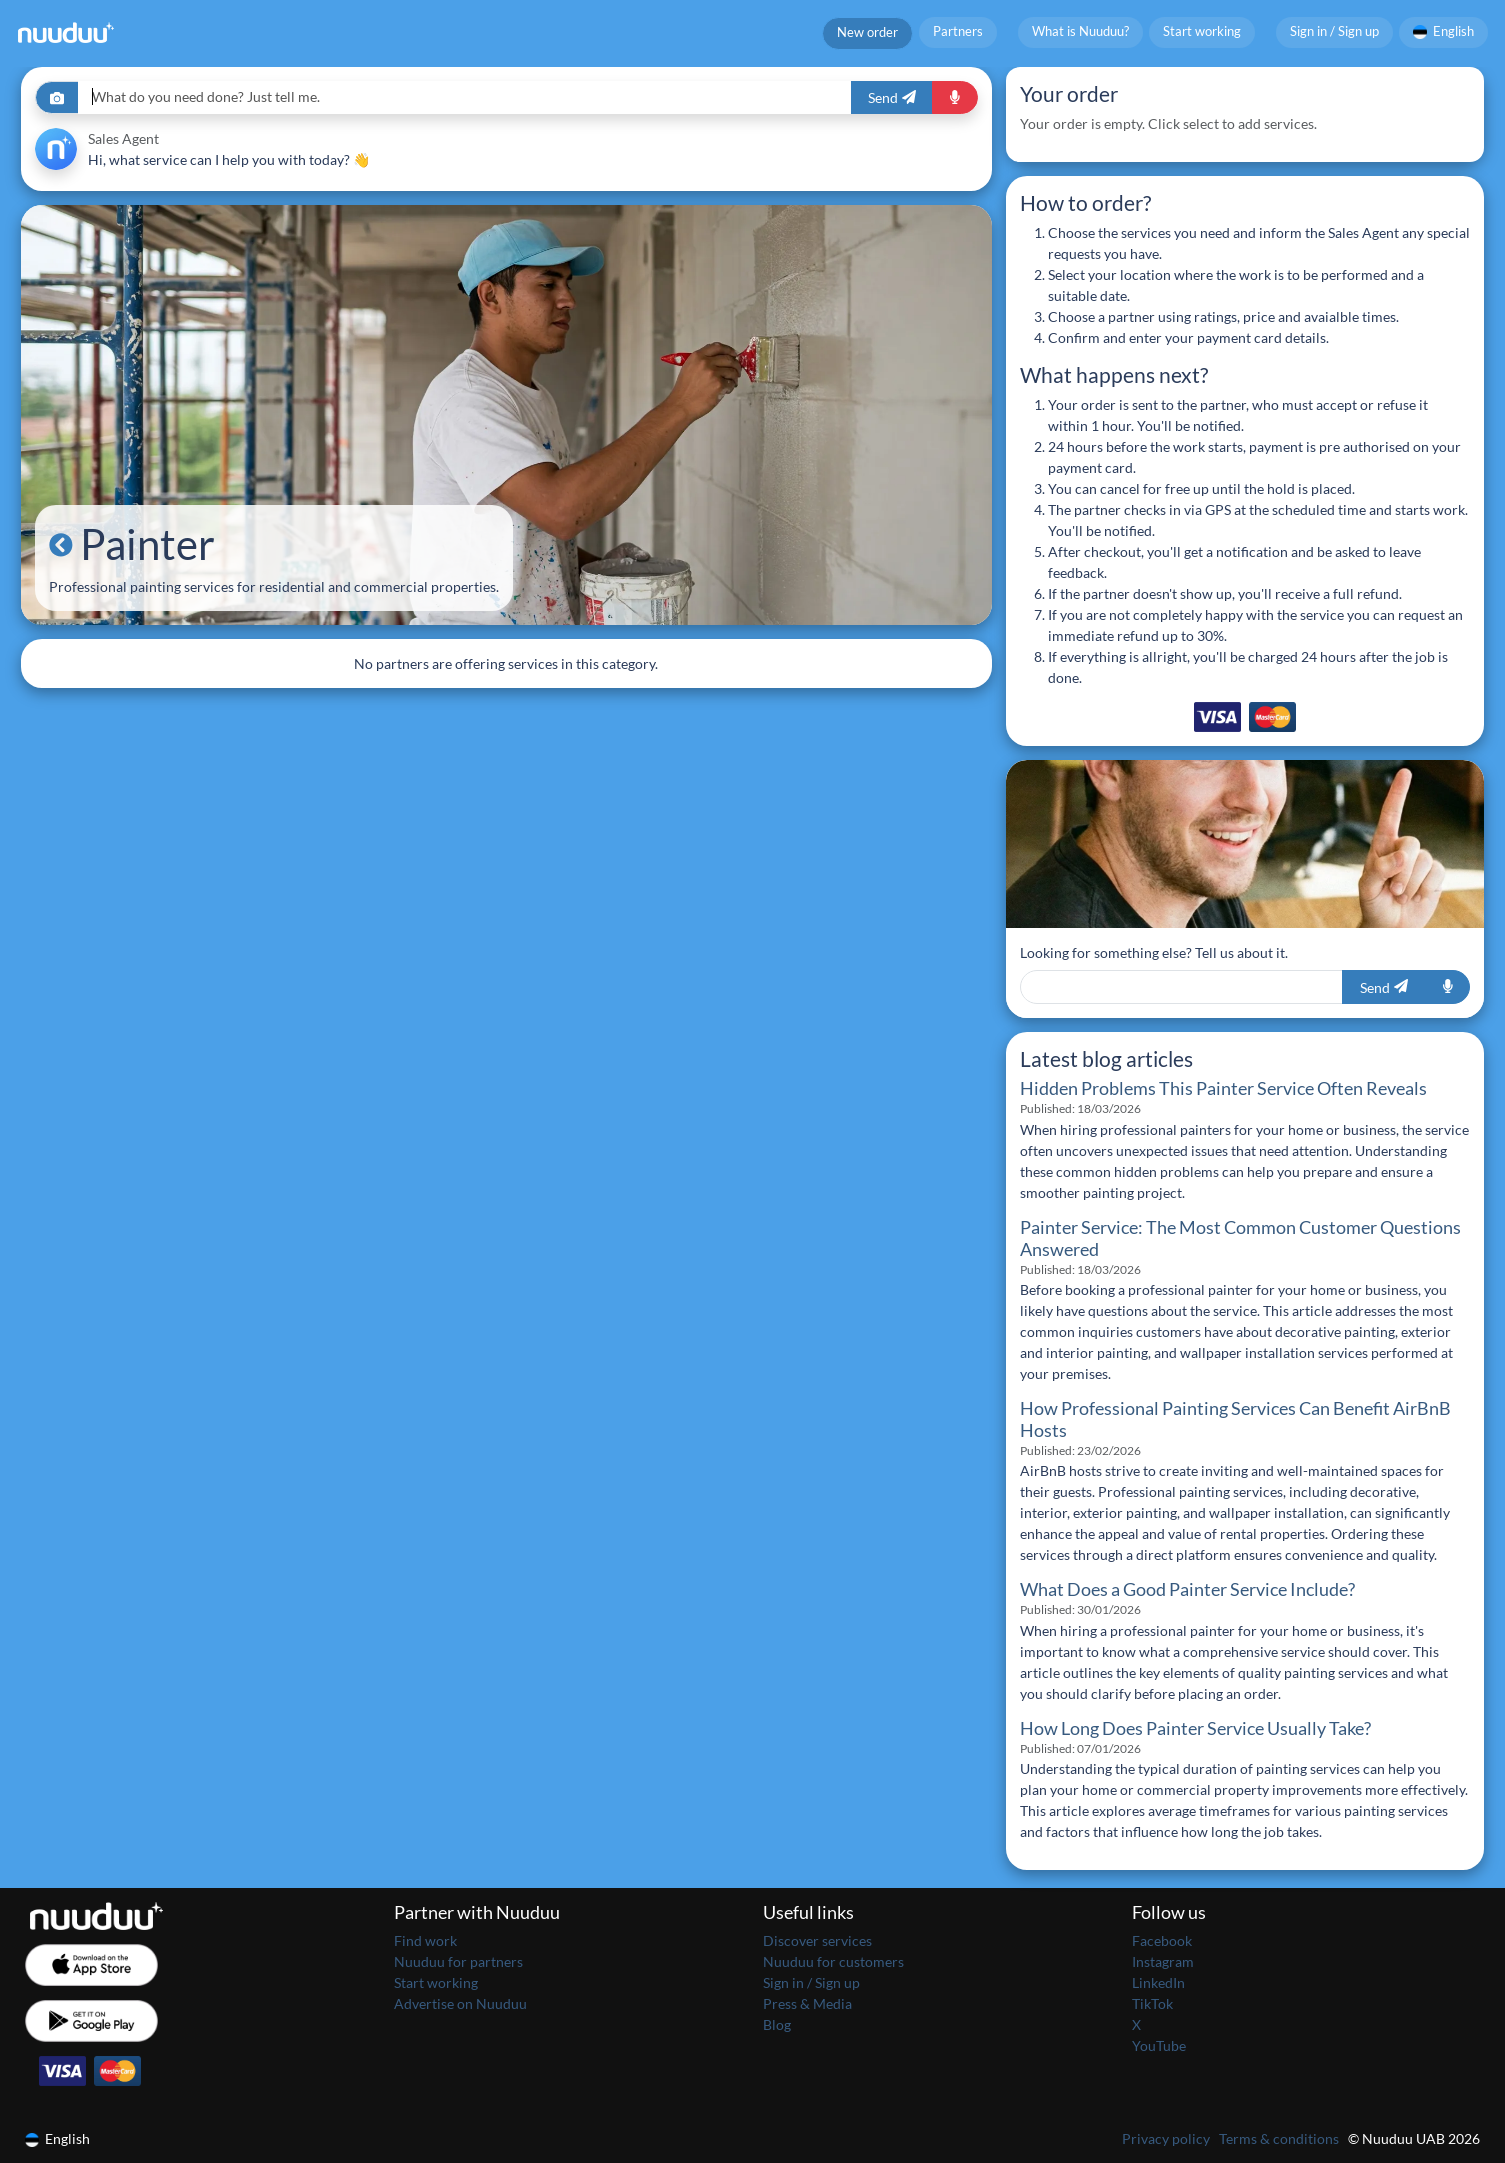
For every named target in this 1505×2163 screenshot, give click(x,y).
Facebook (1162, 1940)
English (1444, 31)
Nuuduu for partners (458, 1961)
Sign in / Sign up (1334, 31)
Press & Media (807, 2003)
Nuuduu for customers (833, 1961)
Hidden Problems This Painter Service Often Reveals (1223, 1088)
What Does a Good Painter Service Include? (1187, 1589)
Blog (777, 2024)
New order (867, 32)
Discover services (817, 1940)
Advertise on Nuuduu (460, 2003)
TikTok (1152, 2003)
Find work (425, 1940)
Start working (1202, 31)
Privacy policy (1166, 2138)
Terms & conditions (1279, 2138)
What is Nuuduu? (1080, 31)
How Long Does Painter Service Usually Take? (1195, 1728)
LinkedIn (1158, 1982)
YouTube (1159, 2045)
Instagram (1163, 1961)
